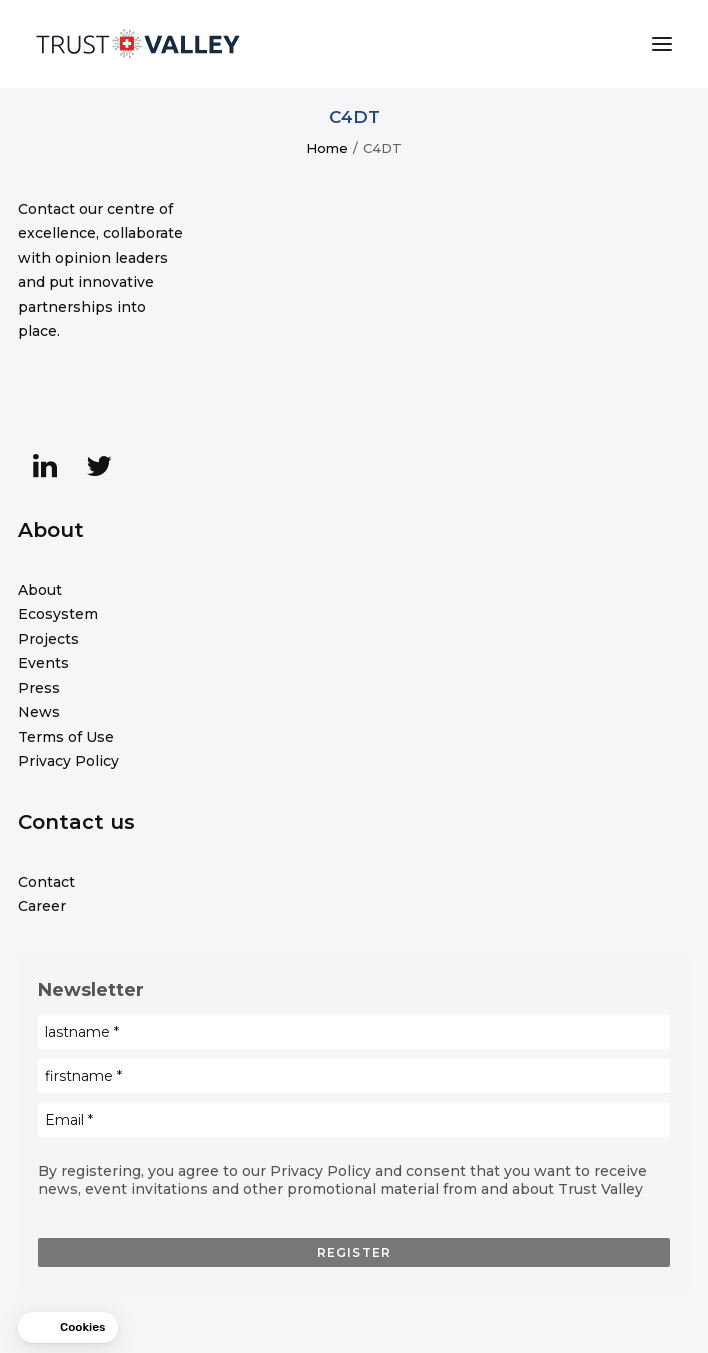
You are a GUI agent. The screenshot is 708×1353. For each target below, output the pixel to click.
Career (42, 906)
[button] (662, 44)
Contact (46, 882)
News (39, 712)
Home (327, 148)
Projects (48, 639)
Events (43, 663)
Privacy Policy (68, 761)
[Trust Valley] (138, 44)
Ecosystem (58, 614)
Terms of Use (66, 737)
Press (39, 688)
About (40, 590)
